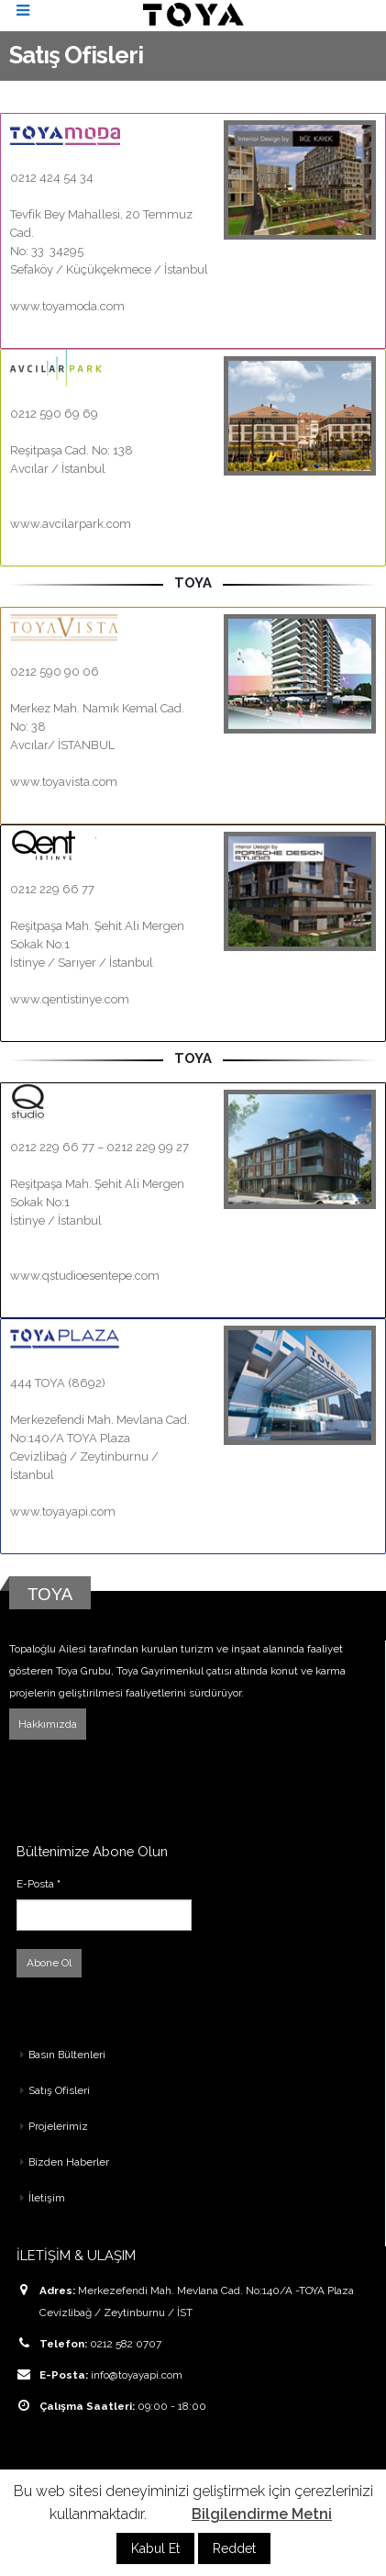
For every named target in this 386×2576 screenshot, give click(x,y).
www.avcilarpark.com (70, 524)
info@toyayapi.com (136, 2375)
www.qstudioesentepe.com (85, 1275)
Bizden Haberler (68, 2162)
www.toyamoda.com (67, 306)
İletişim (46, 2197)
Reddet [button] (234, 2548)
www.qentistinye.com (69, 999)
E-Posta (39, 1883)
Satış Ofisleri (59, 2090)
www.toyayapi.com (63, 1511)
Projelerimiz (58, 2126)
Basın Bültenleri (66, 2054)
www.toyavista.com (63, 782)
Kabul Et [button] (155, 2548)
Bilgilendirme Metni (262, 2514)
